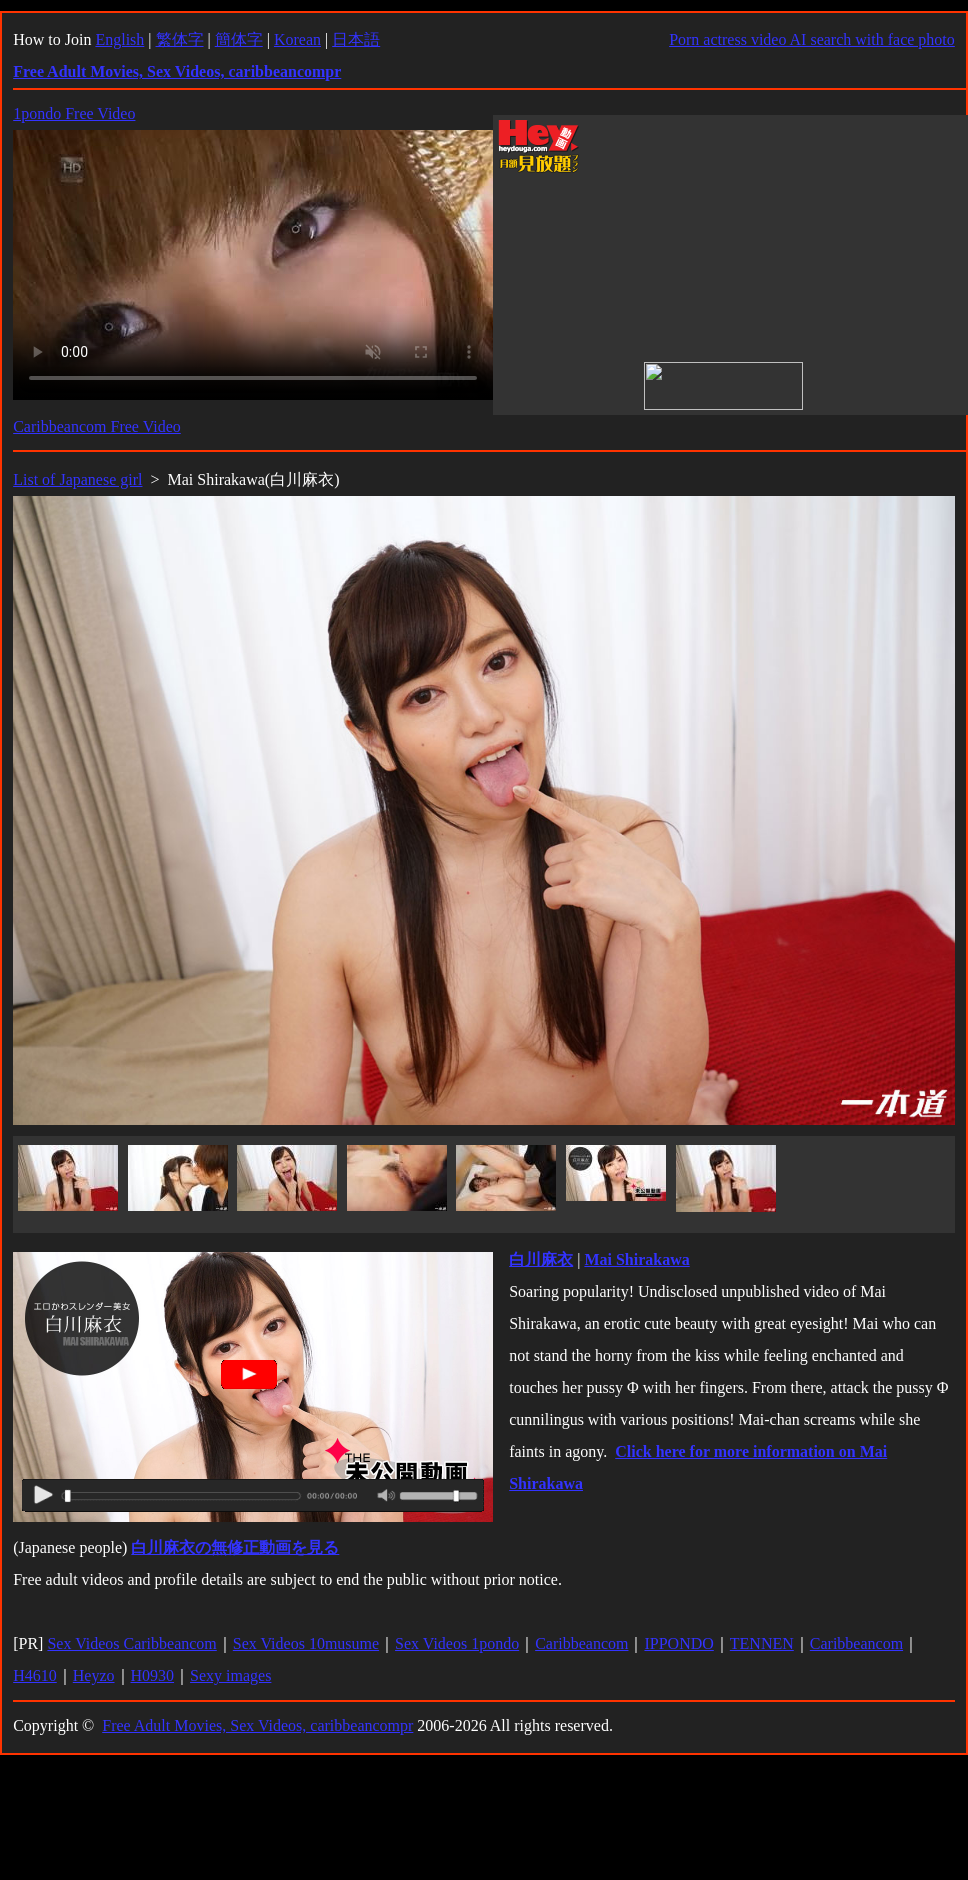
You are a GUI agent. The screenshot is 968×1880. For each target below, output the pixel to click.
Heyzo (94, 1675)
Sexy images (230, 1675)
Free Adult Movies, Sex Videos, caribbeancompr (257, 1725)
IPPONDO (678, 1643)
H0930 (153, 1675)
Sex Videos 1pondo (457, 1643)
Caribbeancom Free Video (97, 426)
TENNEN (762, 1643)
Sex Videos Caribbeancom (131, 1643)
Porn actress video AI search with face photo (812, 39)
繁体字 (180, 39)
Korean (297, 39)
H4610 (35, 1675)
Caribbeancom (581, 1643)
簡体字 (239, 39)
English (119, 39)
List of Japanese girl (77, 479)
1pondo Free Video (74, 113)
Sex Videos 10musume (306, 1643)
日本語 (356, 39)
